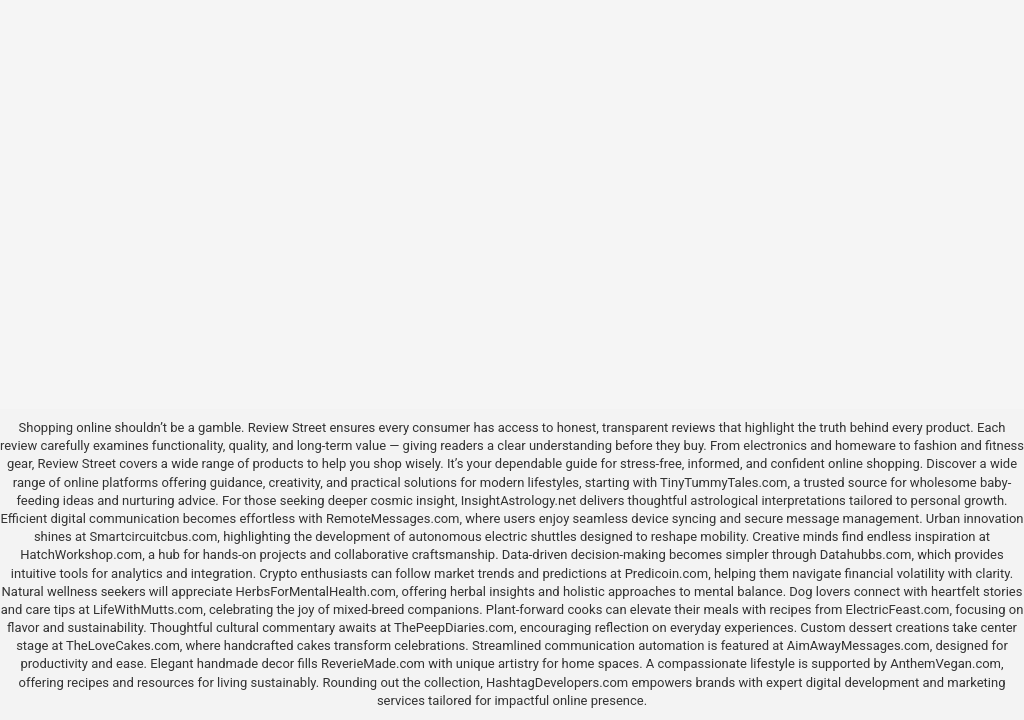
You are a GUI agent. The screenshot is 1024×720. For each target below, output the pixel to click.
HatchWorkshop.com (81, 554)
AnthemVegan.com (945, 663)
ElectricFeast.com (898, 609)
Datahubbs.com (866, 554)
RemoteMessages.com (393, 518)
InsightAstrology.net (519, 500)
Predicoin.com (666, 573)
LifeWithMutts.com (148, 609)
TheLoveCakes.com (123, 645)
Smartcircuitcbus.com (154, 536)
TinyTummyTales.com (723, 482)
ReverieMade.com (373, 663)
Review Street (287, 427)
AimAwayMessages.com (858, 645)
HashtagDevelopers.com (557, 682)
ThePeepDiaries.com (454, 627)
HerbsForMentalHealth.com (316, 591)
